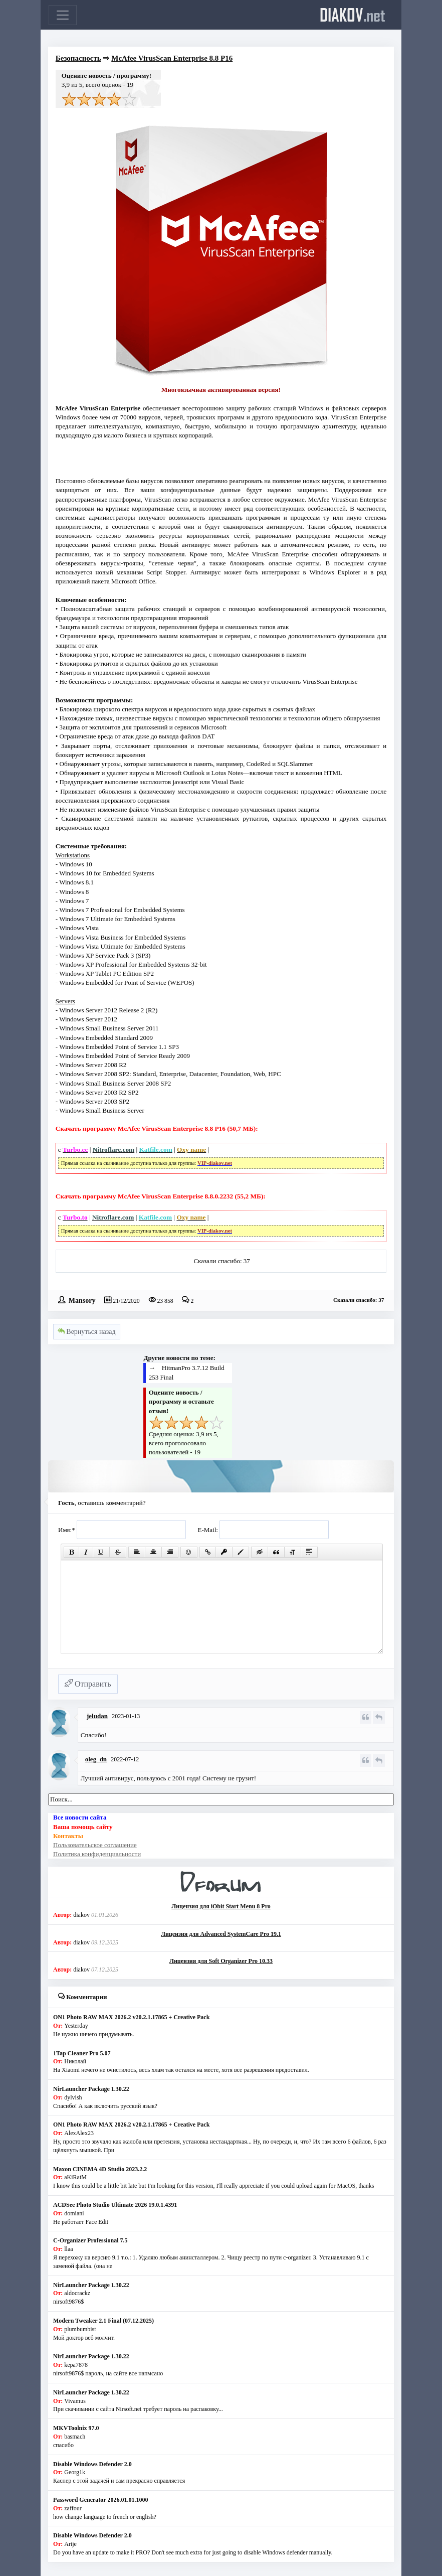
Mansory (82, 1299)
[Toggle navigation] (63, 15)
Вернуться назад (87, 1331)
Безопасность (78, 58)
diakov (352, 14)
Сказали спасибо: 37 (221, 1261)
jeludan (97, 1716)
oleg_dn (96, 1759)
